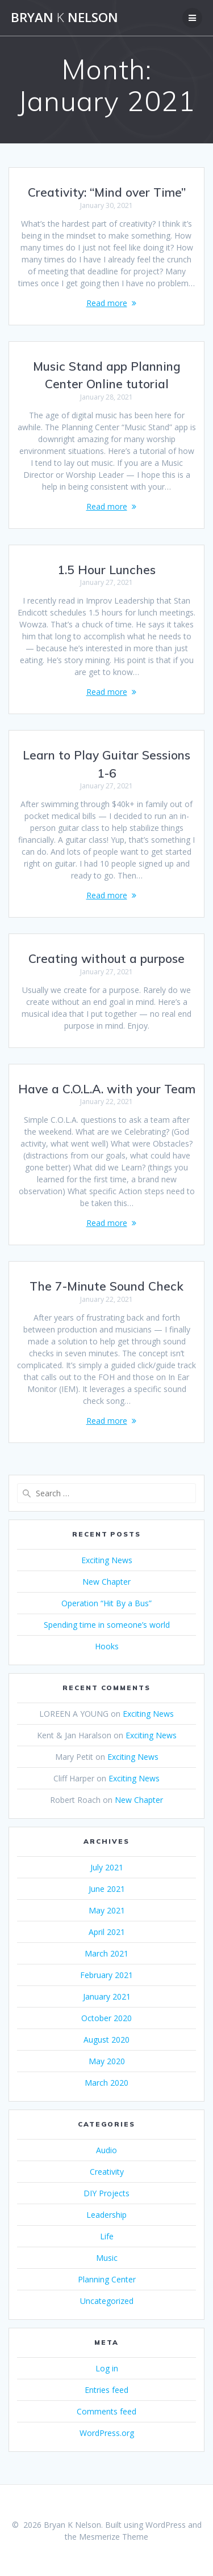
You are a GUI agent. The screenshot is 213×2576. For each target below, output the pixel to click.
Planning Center (107, 2279)
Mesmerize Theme (113, 2536)
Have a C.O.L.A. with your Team (106, 1088)
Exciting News (106, 1560)
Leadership (106, 2214)
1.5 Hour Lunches (106, 569)
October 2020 (106, 2018)
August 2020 (106, 2039)
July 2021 (106, 1867)
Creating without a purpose (106, 958)
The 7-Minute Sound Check (106, 1286)
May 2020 (107, 2061)
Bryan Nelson (64, 17)
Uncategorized (106, 2300)
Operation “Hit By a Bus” (106, 1603)
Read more (106, 303)
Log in (106, 2368)
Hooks (107, 1646)
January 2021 (107, 1996)
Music (107, 2257)
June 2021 (107, 1888)
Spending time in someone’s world (107, 1624)
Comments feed (106, 2411)
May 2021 (107, 1910)
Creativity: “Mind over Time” (107, 192)
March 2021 (106, 1953)
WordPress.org (107, 2433)
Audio (106, 2150)
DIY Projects (106, 2193)
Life (107, 2236)
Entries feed (106, 2389)
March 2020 (106, 2082)
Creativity (107, 2171)
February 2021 (106, 1975)
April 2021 (107, 1931)
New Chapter (106, 1581)
